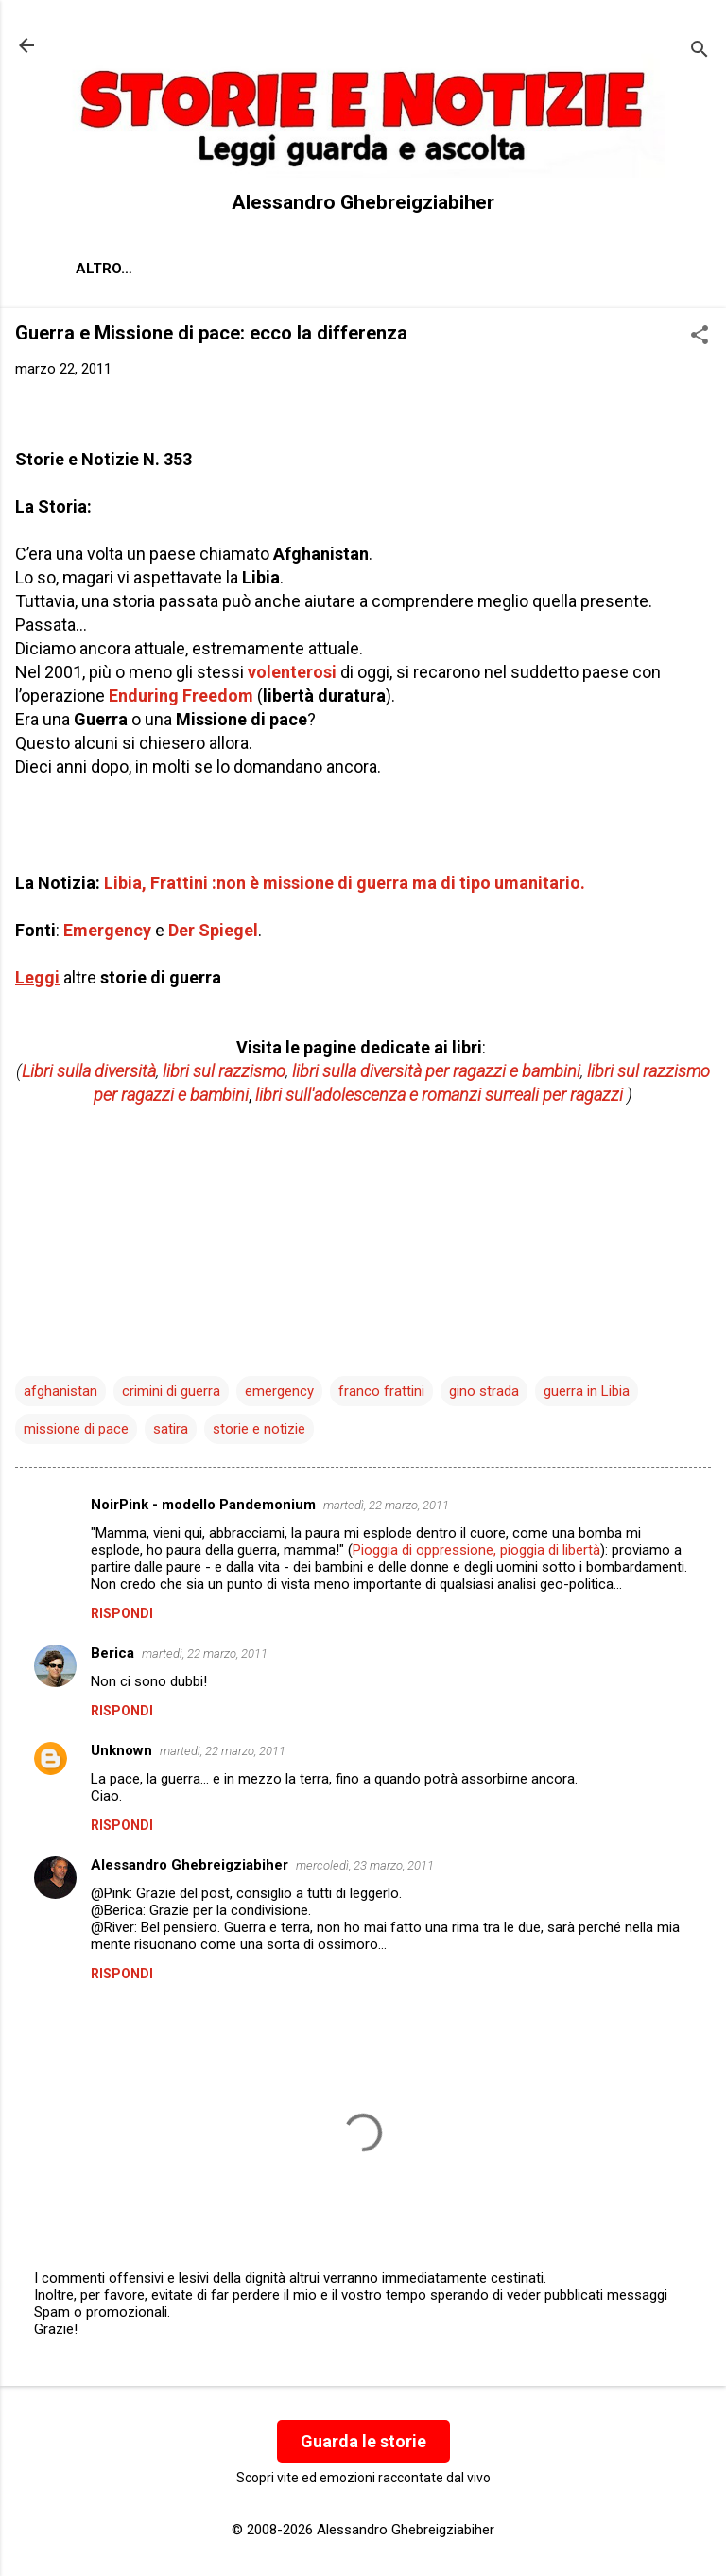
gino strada (484, 1391)
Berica (112, 1653)
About (100, 268)
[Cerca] (699, 51)
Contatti (298, 268)
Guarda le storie (363, 2441)
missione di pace (76, 1428)
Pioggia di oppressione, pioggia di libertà (476, 1549)
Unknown (121, 1750)
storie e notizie (259, 1428)
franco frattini (381, 1391)
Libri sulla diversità (89, 1071)
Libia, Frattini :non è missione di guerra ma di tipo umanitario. (344, 883)
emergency (279, 1391)
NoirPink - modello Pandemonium (203, 1504)
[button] (699, 336)
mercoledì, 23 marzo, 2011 (365, 1865)
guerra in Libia (587, 1391)
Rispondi (122, 1613)
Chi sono (193, 268)
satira (170, 1428)
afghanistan (60, 1391)
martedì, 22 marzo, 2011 (386, 1505)
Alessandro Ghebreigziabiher (189, 1864)
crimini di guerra (171, 1391)
